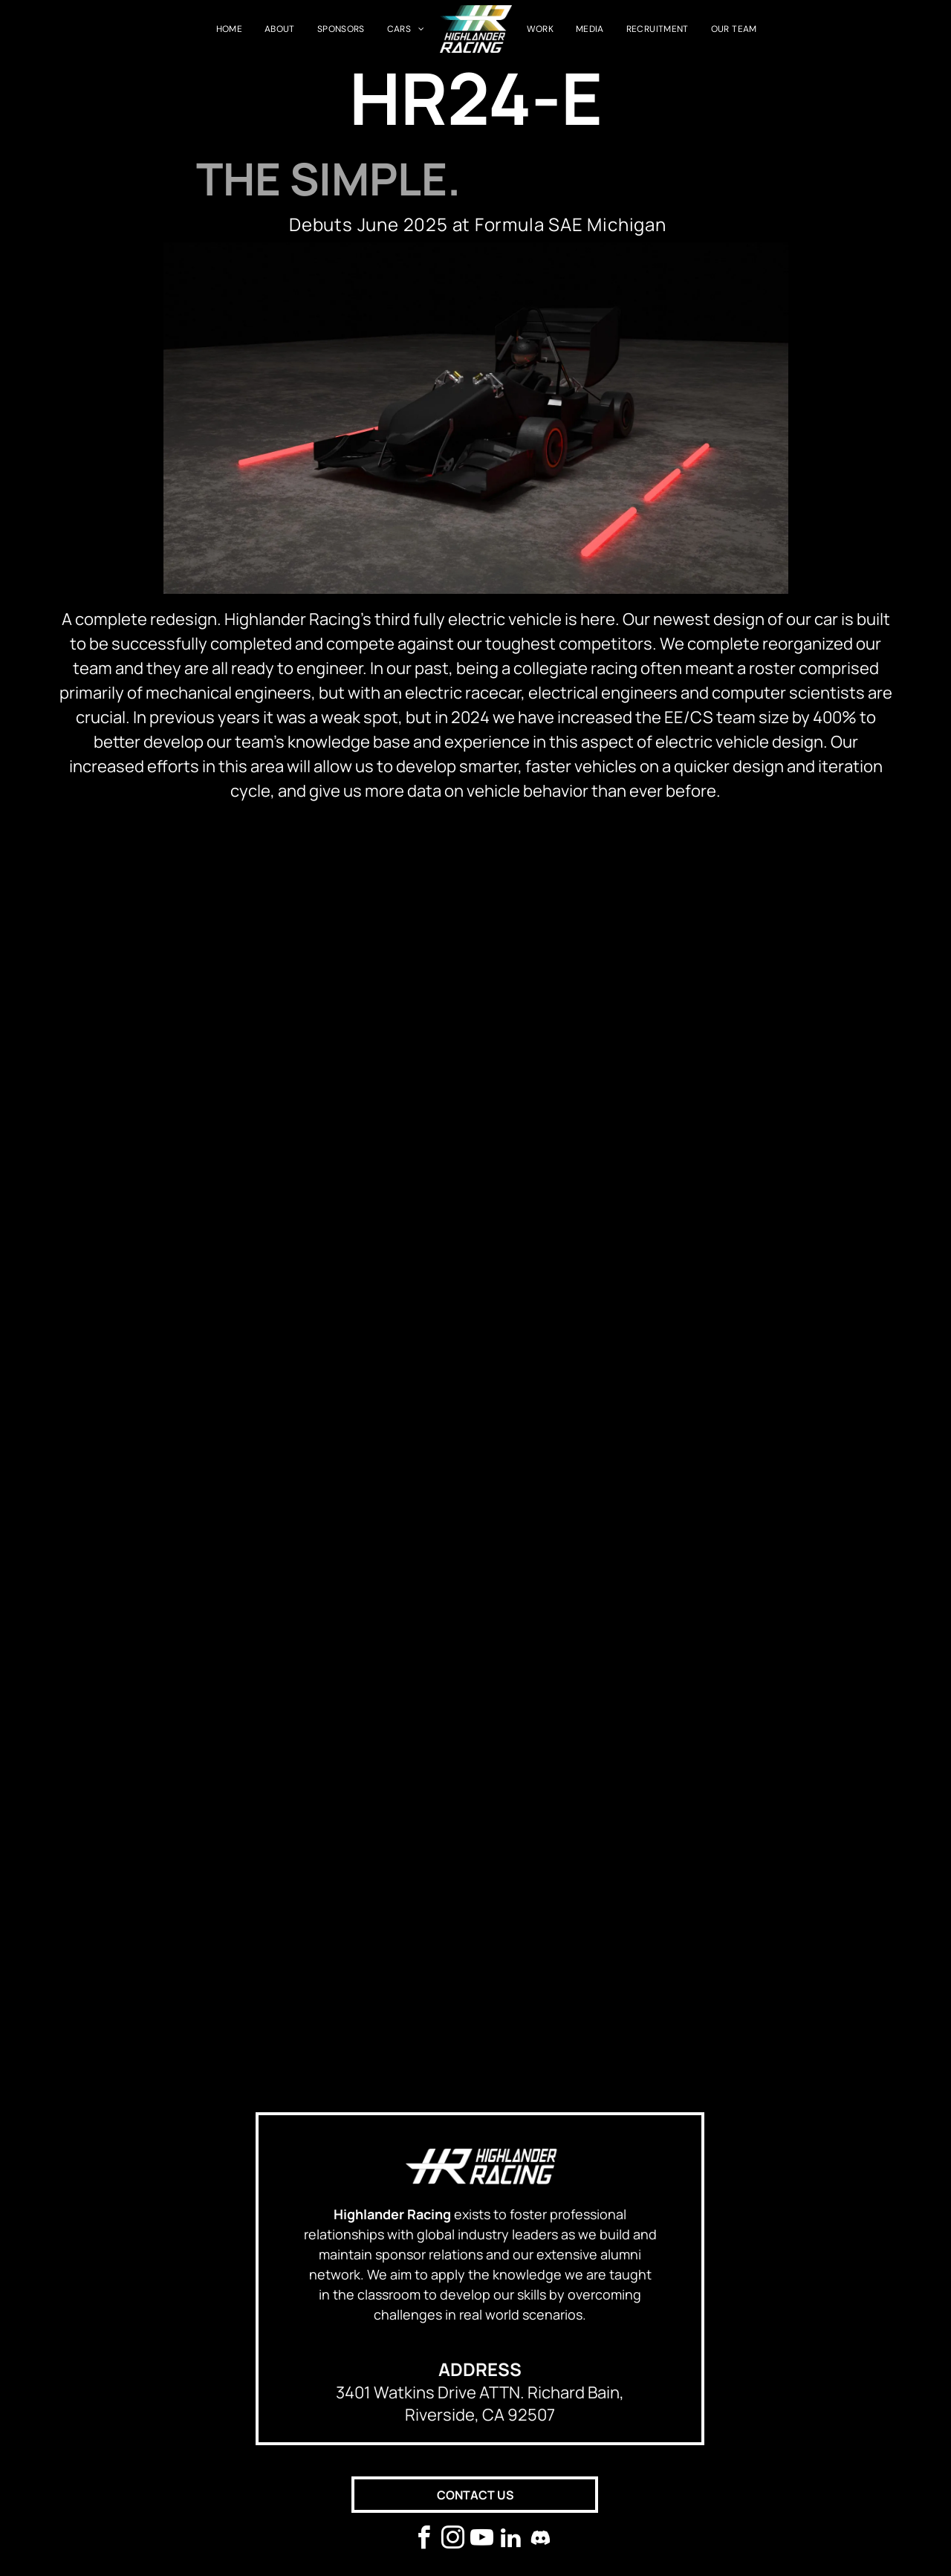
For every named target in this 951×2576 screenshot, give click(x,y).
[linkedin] (511, 2540)
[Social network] (540, 2540)
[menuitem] (229, 29)
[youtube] (482, 2540)
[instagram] (453, 2540)
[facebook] (424, 2540)
